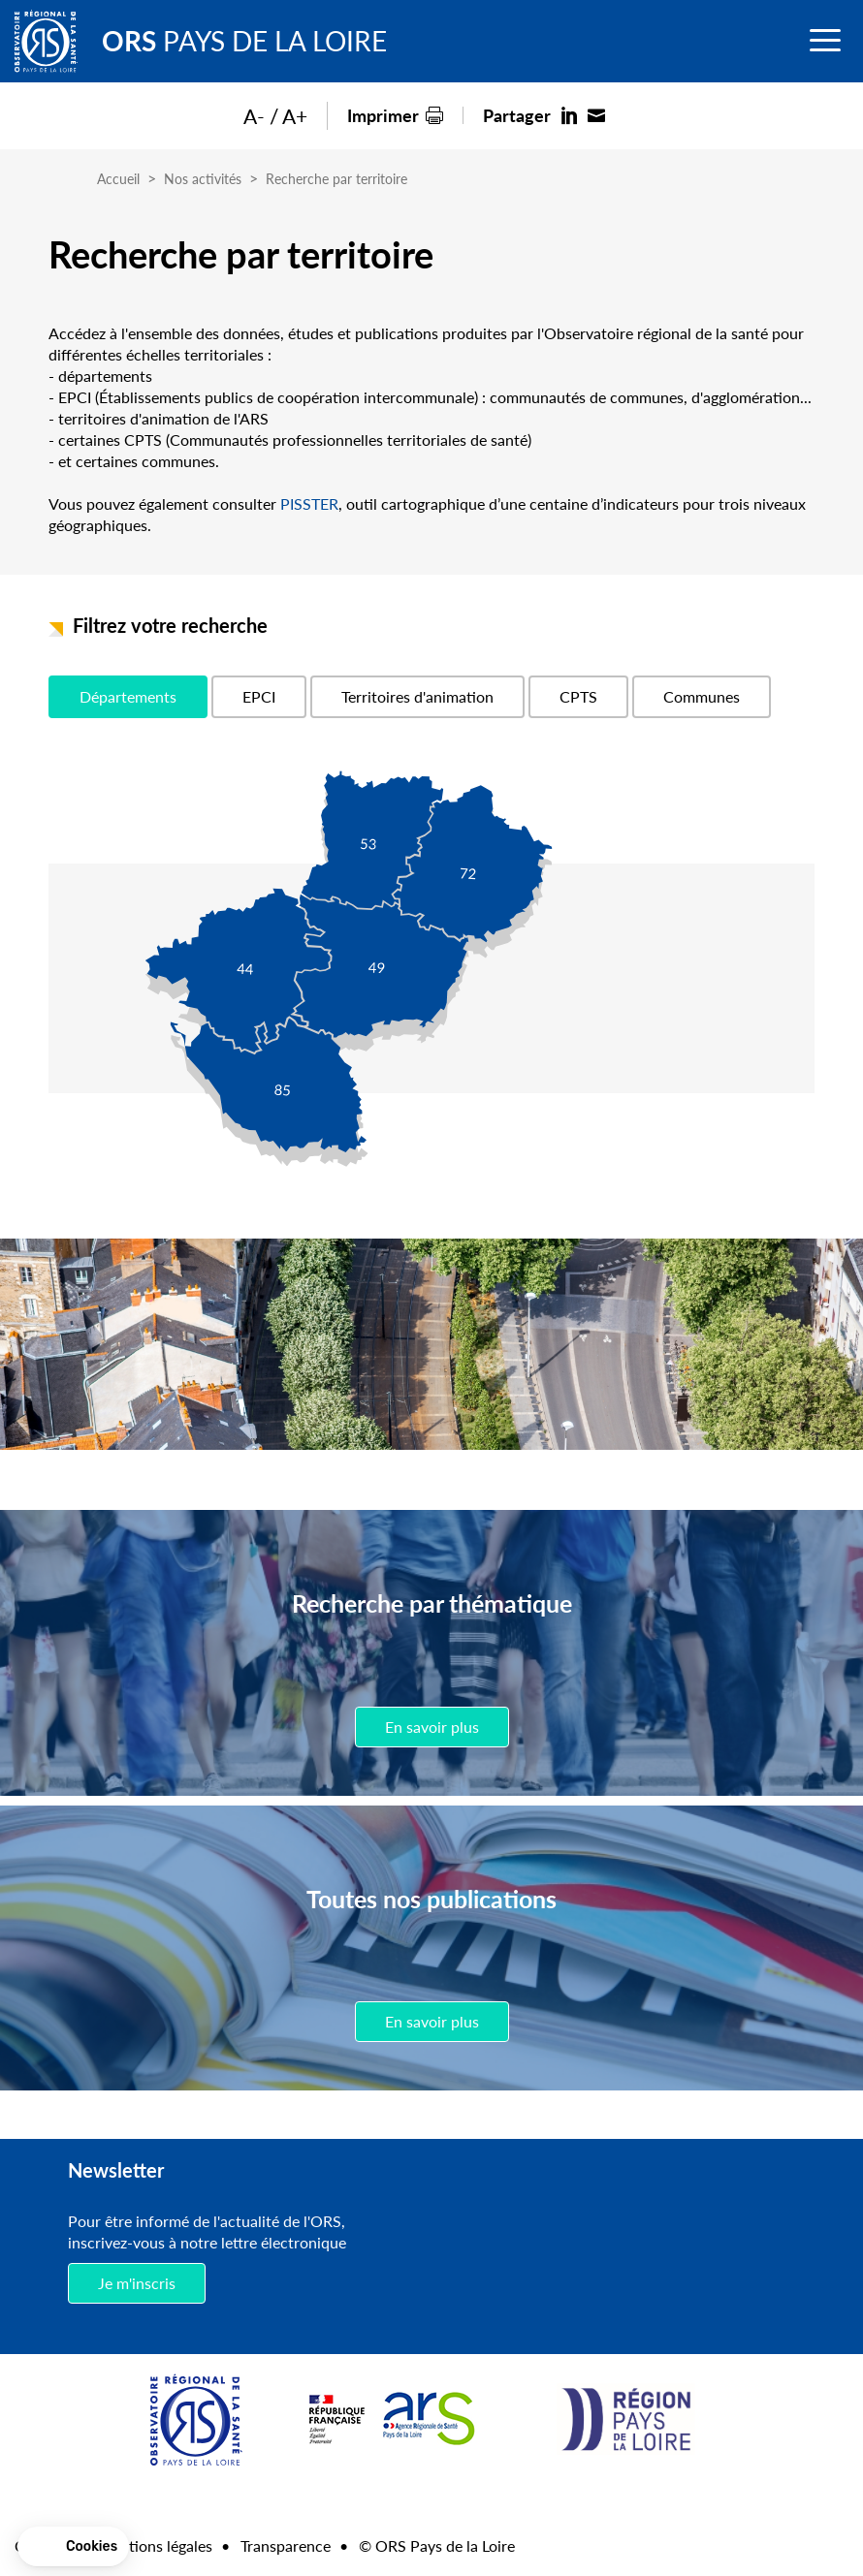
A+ (294, 116)
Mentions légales (155, 2545)
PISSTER (309, 503)
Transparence (285, 2545)
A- (254, 116)
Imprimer (383, 115)
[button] (73, 2547)
